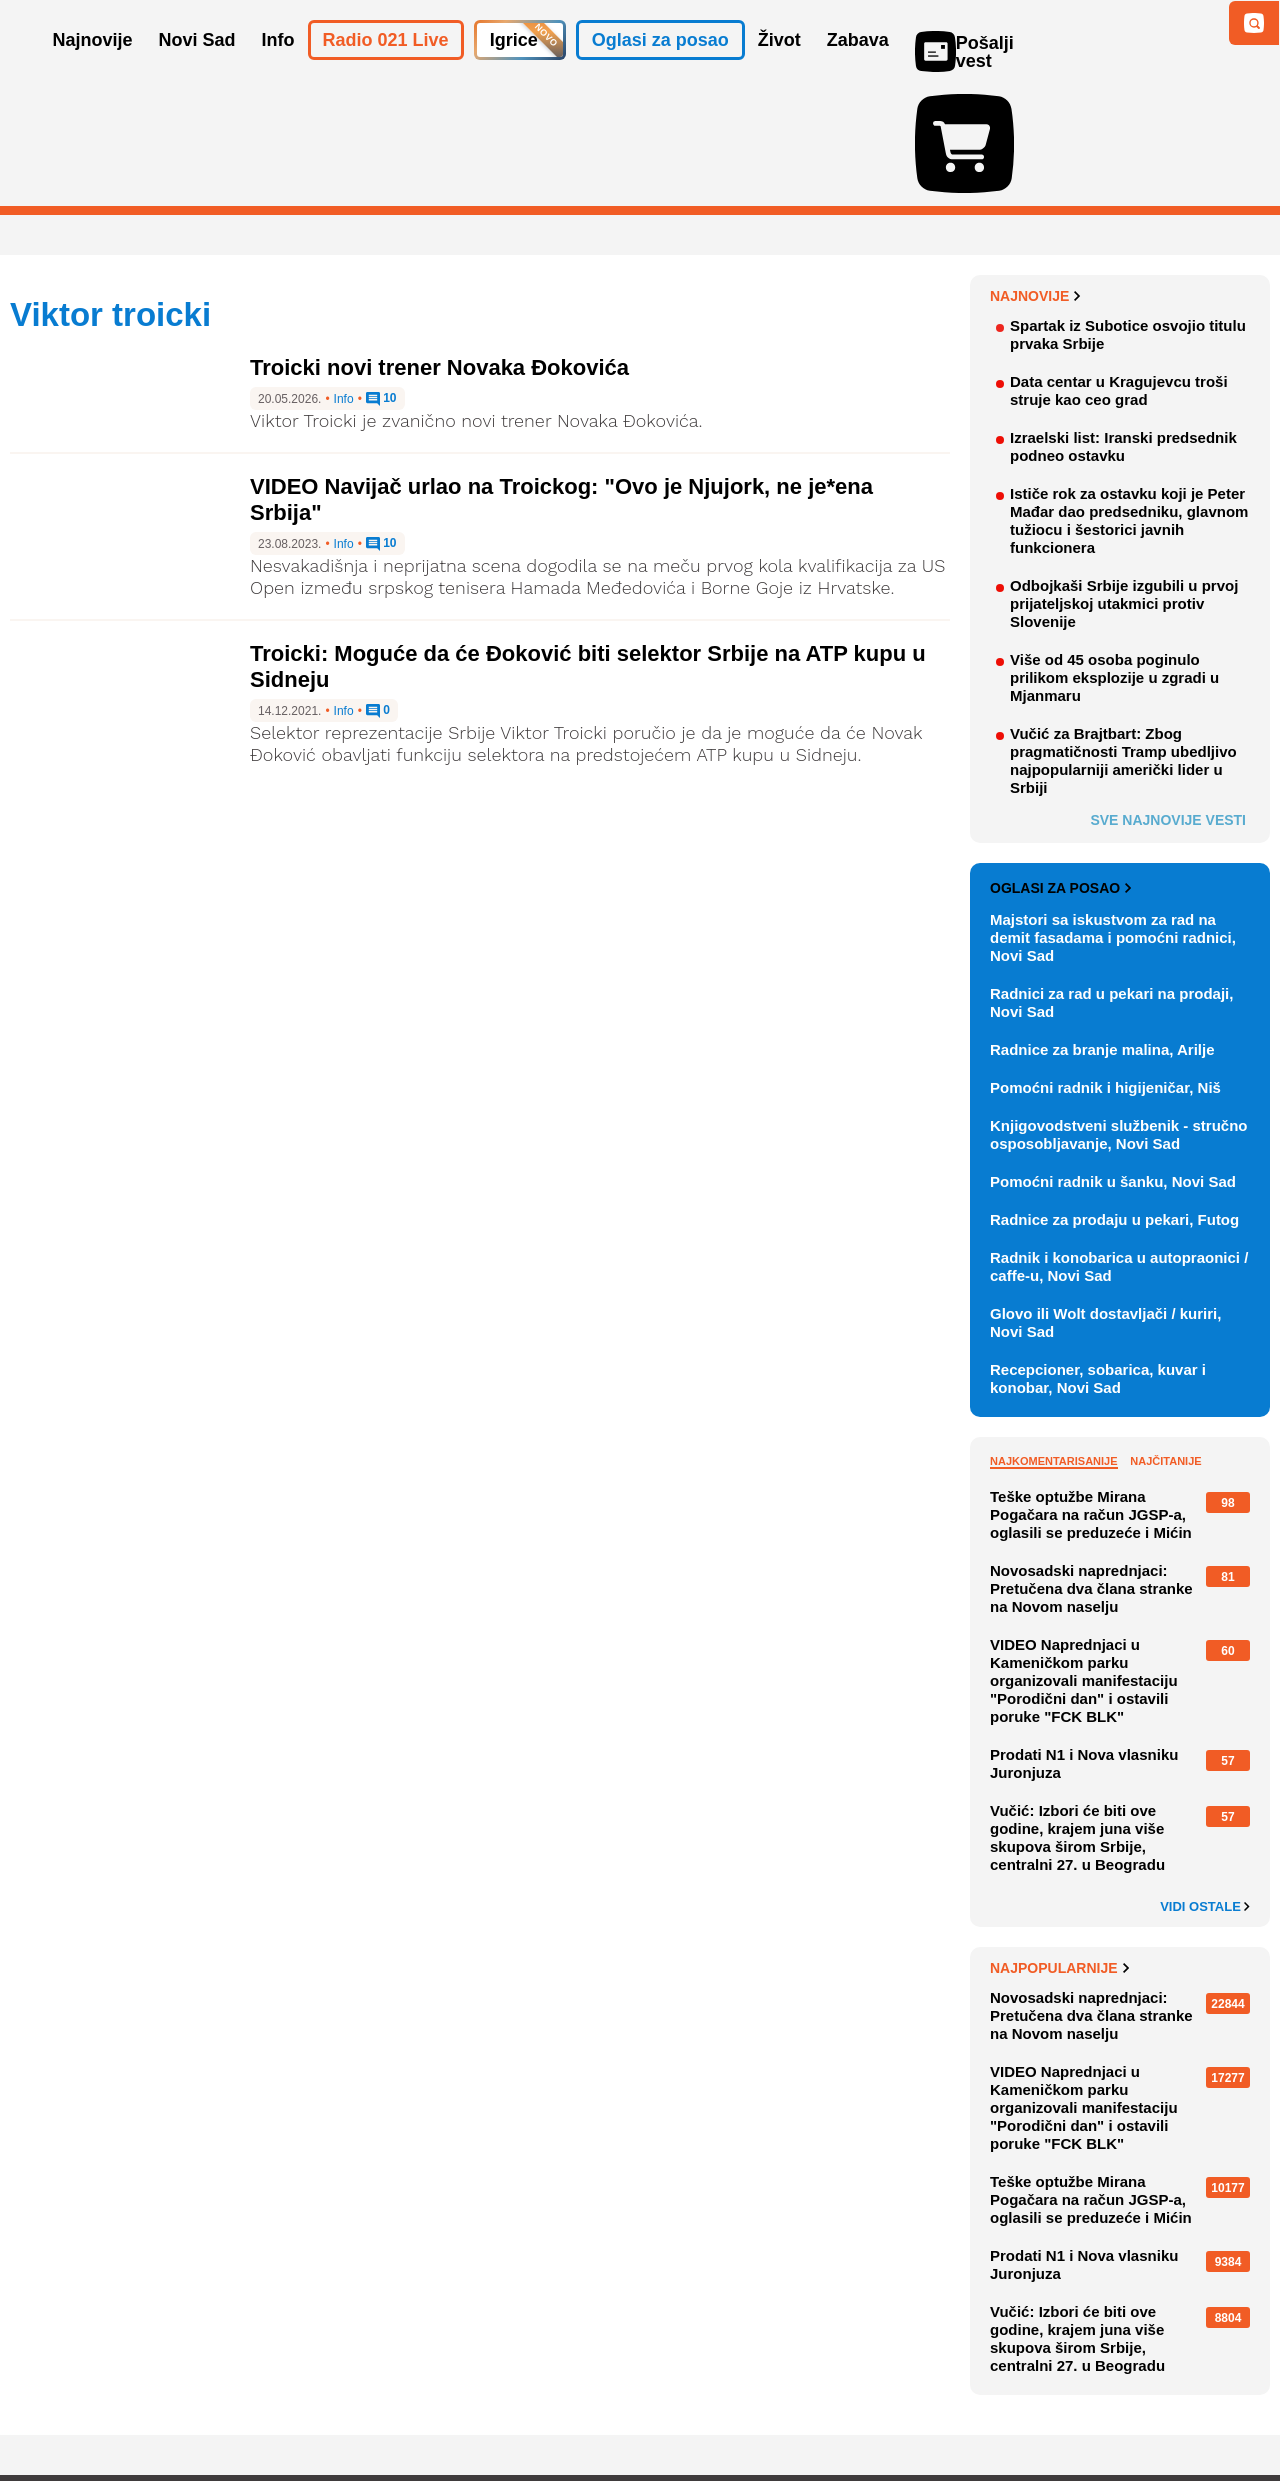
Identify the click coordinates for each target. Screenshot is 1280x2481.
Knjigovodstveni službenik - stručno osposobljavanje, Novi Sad (1119, 1018)
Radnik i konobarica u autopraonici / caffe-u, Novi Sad (1119, 1150)
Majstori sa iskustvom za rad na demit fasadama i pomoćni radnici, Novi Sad (1113, 821)
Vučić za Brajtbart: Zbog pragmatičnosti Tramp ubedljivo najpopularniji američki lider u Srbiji (1123, 644)
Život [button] (779, 68)
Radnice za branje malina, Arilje (1102, 933)
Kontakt (229, 2405)
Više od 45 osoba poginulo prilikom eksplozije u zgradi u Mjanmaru (1114, 561)
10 (381, 283)
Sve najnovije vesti (1168, 704)
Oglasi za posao (1060, 772)
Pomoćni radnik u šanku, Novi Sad (1113, 1065)
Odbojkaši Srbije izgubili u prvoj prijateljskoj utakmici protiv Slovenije (1124, 487)
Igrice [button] (514, 68)
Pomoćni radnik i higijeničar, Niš (1105, 971)
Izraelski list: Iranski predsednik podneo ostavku (1123, 330)
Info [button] (278, 68)
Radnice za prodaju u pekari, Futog (1114, 1103)
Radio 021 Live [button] (386, 68)
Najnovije (1035, 180)
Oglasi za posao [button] (660, 68)
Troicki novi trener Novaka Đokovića (439, 251)
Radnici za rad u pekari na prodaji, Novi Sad (1111, 886)
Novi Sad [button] (197, 68)
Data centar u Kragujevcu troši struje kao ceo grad (1119, 274)
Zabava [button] (858, 68)
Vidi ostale (1205, 1791)
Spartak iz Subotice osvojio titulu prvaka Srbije (1128, 218)
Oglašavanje (140, 2405)
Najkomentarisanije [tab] (1054, 1345)
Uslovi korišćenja (416, 2405)
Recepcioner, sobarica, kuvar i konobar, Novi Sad (1098, 1262)
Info (344, 283)
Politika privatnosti (555, 2405)
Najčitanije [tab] (1165, 1345)
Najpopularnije (1059, 1852)
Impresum (306, 2405)
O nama (50, 2405)
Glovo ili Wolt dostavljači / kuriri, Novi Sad (1105, 1206)
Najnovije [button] (93, 68)
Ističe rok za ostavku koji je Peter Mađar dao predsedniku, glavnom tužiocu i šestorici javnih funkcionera (1129, 404)
